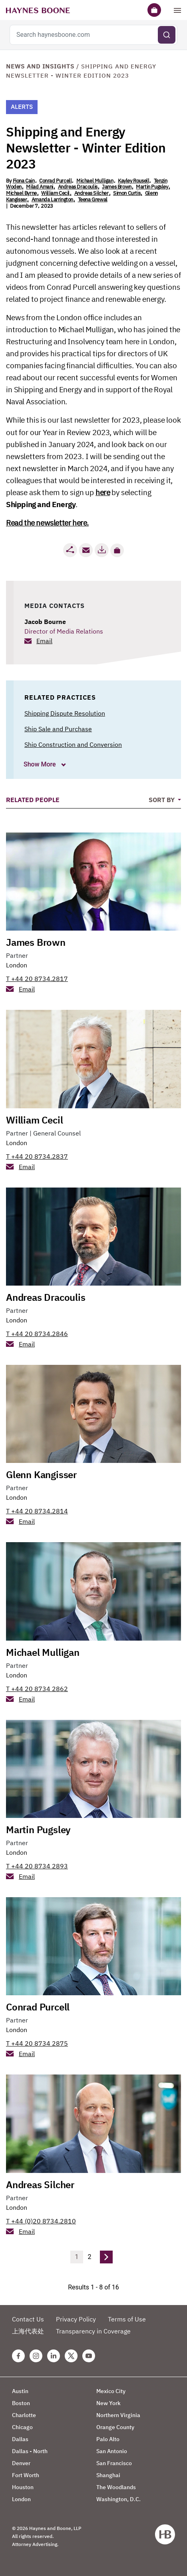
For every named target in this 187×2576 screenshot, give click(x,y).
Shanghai (108, 2475)
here (102, 492)
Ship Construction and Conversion (73, 744)
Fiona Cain (24, 180)
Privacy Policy (76, 2319)
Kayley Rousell (133, 180)
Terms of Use (127, 2319)
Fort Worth (25, 2475)
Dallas (20, 2439)
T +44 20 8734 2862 (37, 1689)
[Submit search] (166, 35)
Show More (41, 764)
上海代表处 (28, 2331)
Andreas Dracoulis (77, 186)
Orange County (115, 2427)
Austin (20, 2391)
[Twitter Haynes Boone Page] (71, 2355)
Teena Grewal (92, 199)
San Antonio (111, 2451)
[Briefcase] (154, 10)
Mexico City (110, 2391)
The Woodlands (116, 2487)
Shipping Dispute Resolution (64, 713)
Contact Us (28, 2319)
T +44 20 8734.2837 (37, 1156)
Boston (21, 2403)
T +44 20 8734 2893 (37, 1866)
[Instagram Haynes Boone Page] (36, 2355)
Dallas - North (30, 2451)
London (16, 965)
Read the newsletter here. (47, 523)
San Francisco (114, 2463)
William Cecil (55, 193)
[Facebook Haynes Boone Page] (18, 2355)
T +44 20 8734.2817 (37, 979)
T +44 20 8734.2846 (37, 1334)
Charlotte (24, 2415)
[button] (117, 550)
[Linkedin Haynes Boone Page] (53, 2355)
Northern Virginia (118, 2415)
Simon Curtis (126, 193)
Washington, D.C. (118, 2499)
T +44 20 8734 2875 (37, 2043)
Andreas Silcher (91, 193)
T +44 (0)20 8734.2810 (41, 2221)
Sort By (162, 800)
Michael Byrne (21, 193)
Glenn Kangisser (41, 1475)
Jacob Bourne (45, 622)
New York (108, 2403)
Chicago (22, 2427)
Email (44, 641)
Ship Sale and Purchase (58, 729)
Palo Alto (107, 2439)
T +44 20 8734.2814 (37, 1511)
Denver (21, 2463)
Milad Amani (39, 186)
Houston (23, 2487)
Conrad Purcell (55, 180)
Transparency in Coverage (93, 2331)
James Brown (116, 186)
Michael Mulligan (94, 180)
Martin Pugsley (152, 186)
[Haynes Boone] (38, 10)
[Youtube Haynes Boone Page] (88, 2355)
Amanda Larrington (52, 199)
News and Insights (40, 66)
